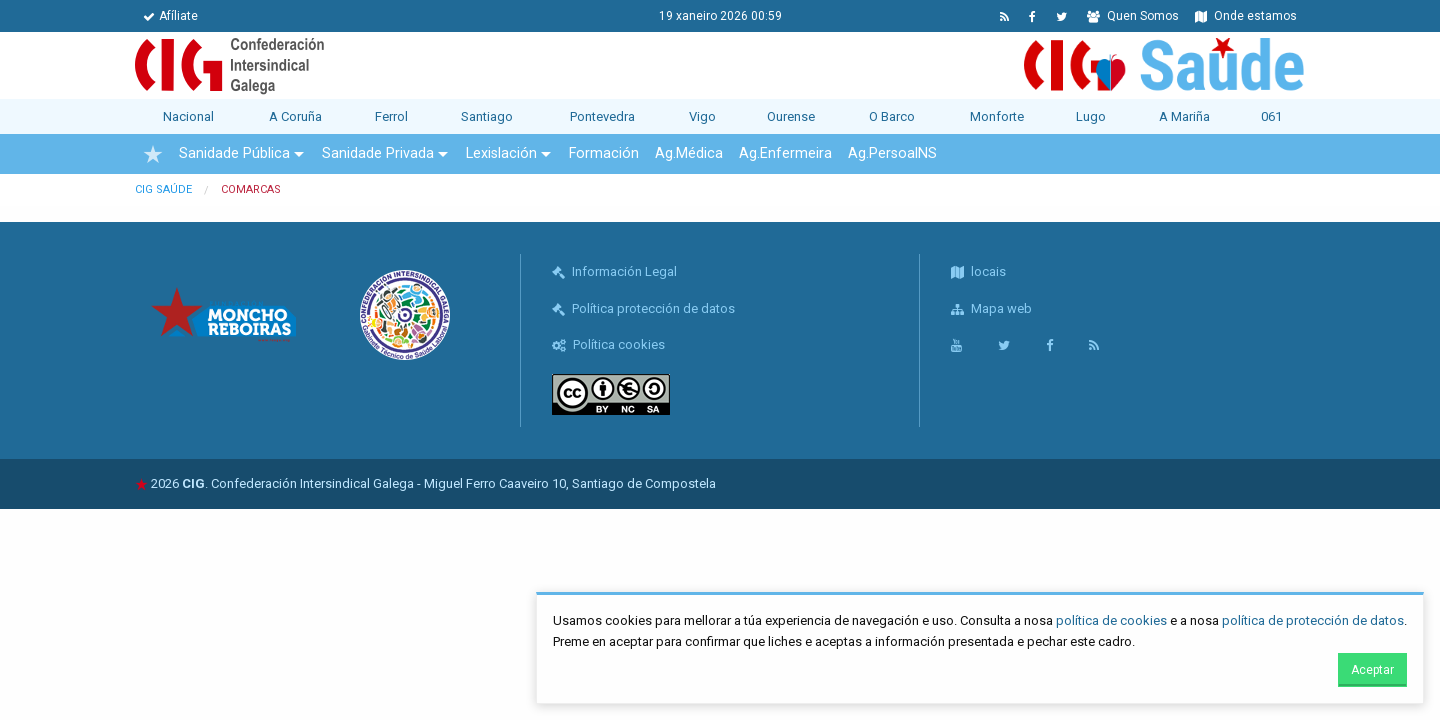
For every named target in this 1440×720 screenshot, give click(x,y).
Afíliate (170, 16)
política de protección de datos (1313, 620)
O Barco (892, 116)
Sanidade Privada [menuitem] (378, 153)
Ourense (791, 116)
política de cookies (1111, 620)
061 (1271, 116)
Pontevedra (602, 116)
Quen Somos (1133, 16)
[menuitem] (153, 154)
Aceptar (1372, 670)
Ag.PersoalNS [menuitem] (892, 153)
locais (978, 271)
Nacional (188, 116)
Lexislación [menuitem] (501, 153)
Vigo (702, 116)
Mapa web (991, 308)
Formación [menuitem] (604, 153)
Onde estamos (1246, 16)
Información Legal (614, 271)
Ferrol (391, 116)
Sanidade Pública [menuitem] (234, 153)
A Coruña (295, 116)
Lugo (1091, 116)
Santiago (487, 116)
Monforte (997, 116)
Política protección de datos (643, 308)
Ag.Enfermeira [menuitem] (785, 153)
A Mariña (1184, 116)
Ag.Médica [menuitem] (689, 153)
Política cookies (608, 344)
